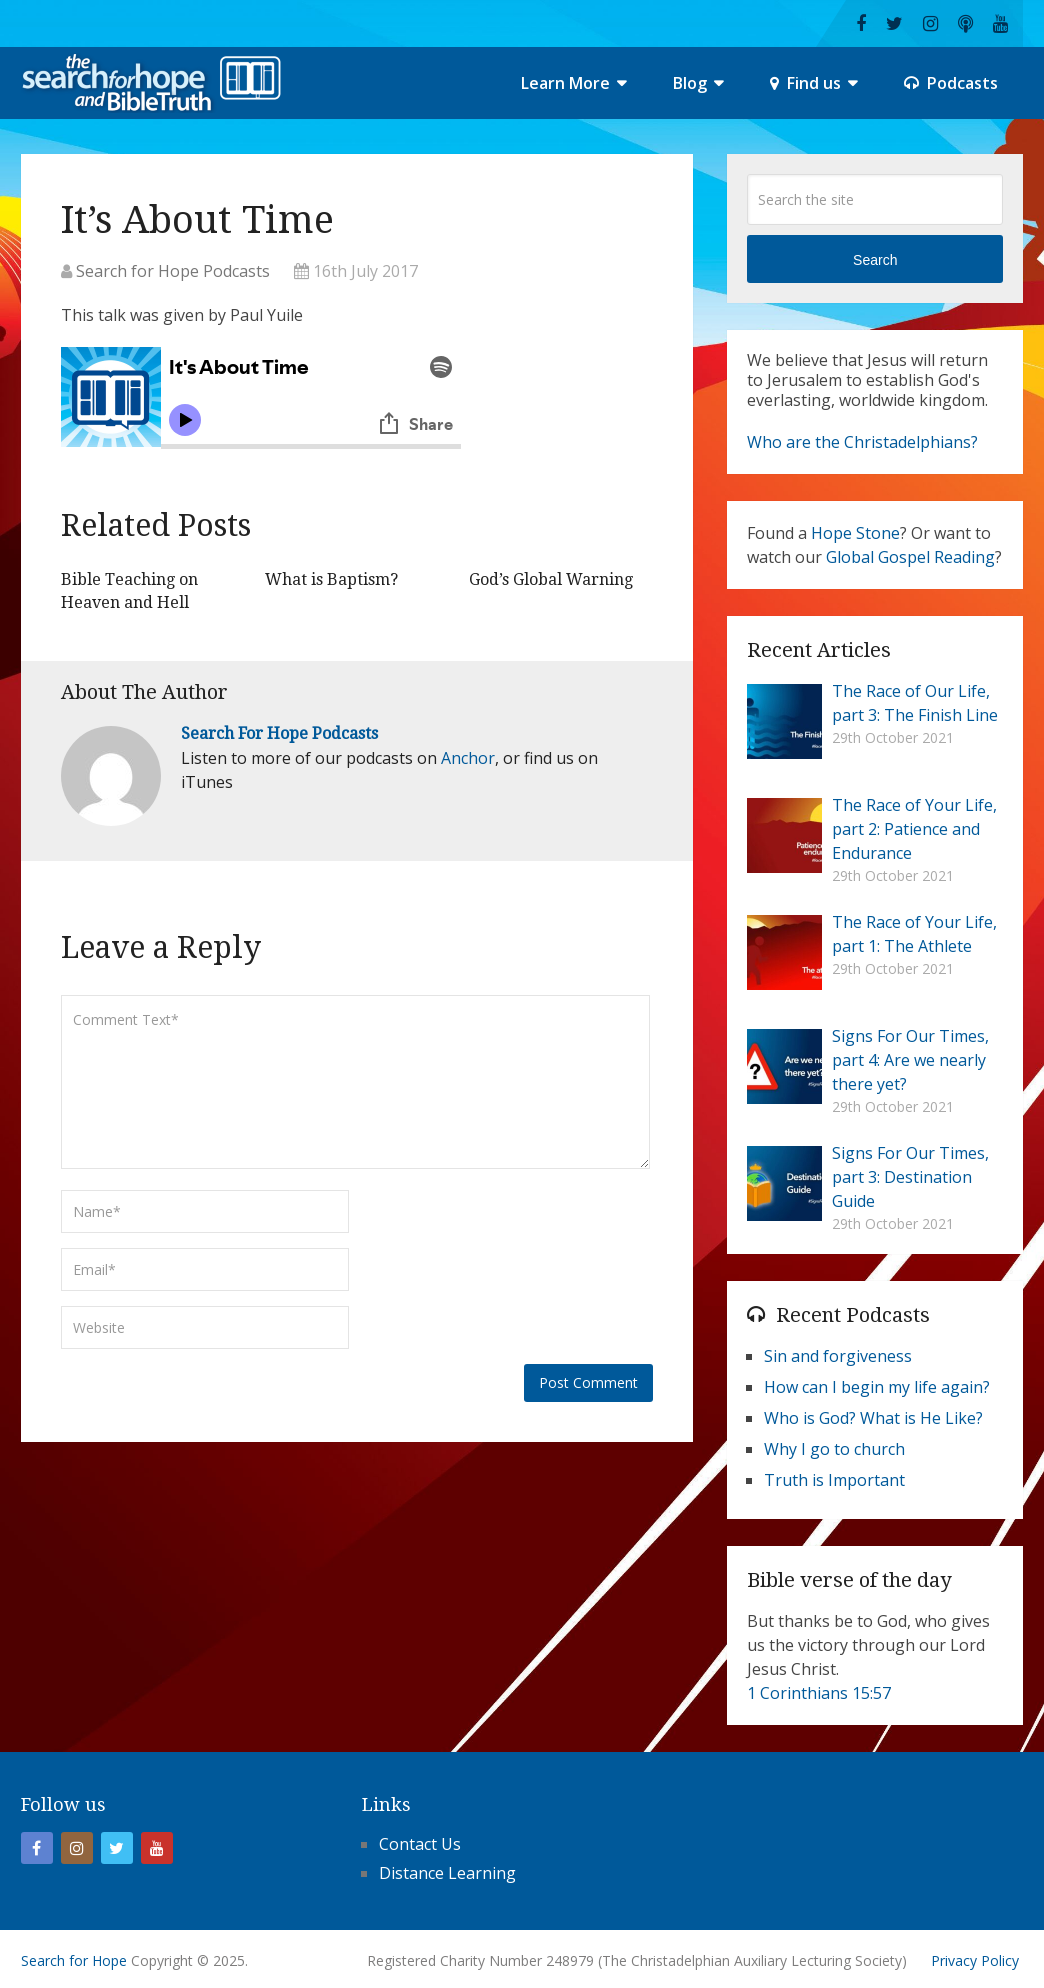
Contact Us (420, 1844)
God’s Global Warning (551, 579)
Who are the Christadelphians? (862, 442)
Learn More (565, 83)
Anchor (468, 758)
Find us (805, 83)
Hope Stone (855, 533)
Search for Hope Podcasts (173, 271)
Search (875, 260)
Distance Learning (447, 1873)
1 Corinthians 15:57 (819, 1693)
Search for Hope (74, 1960)
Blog (690, 83)
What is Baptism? (331, 579)
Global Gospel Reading (910, 557)
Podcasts (951, 83)
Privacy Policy (975, 1960)
